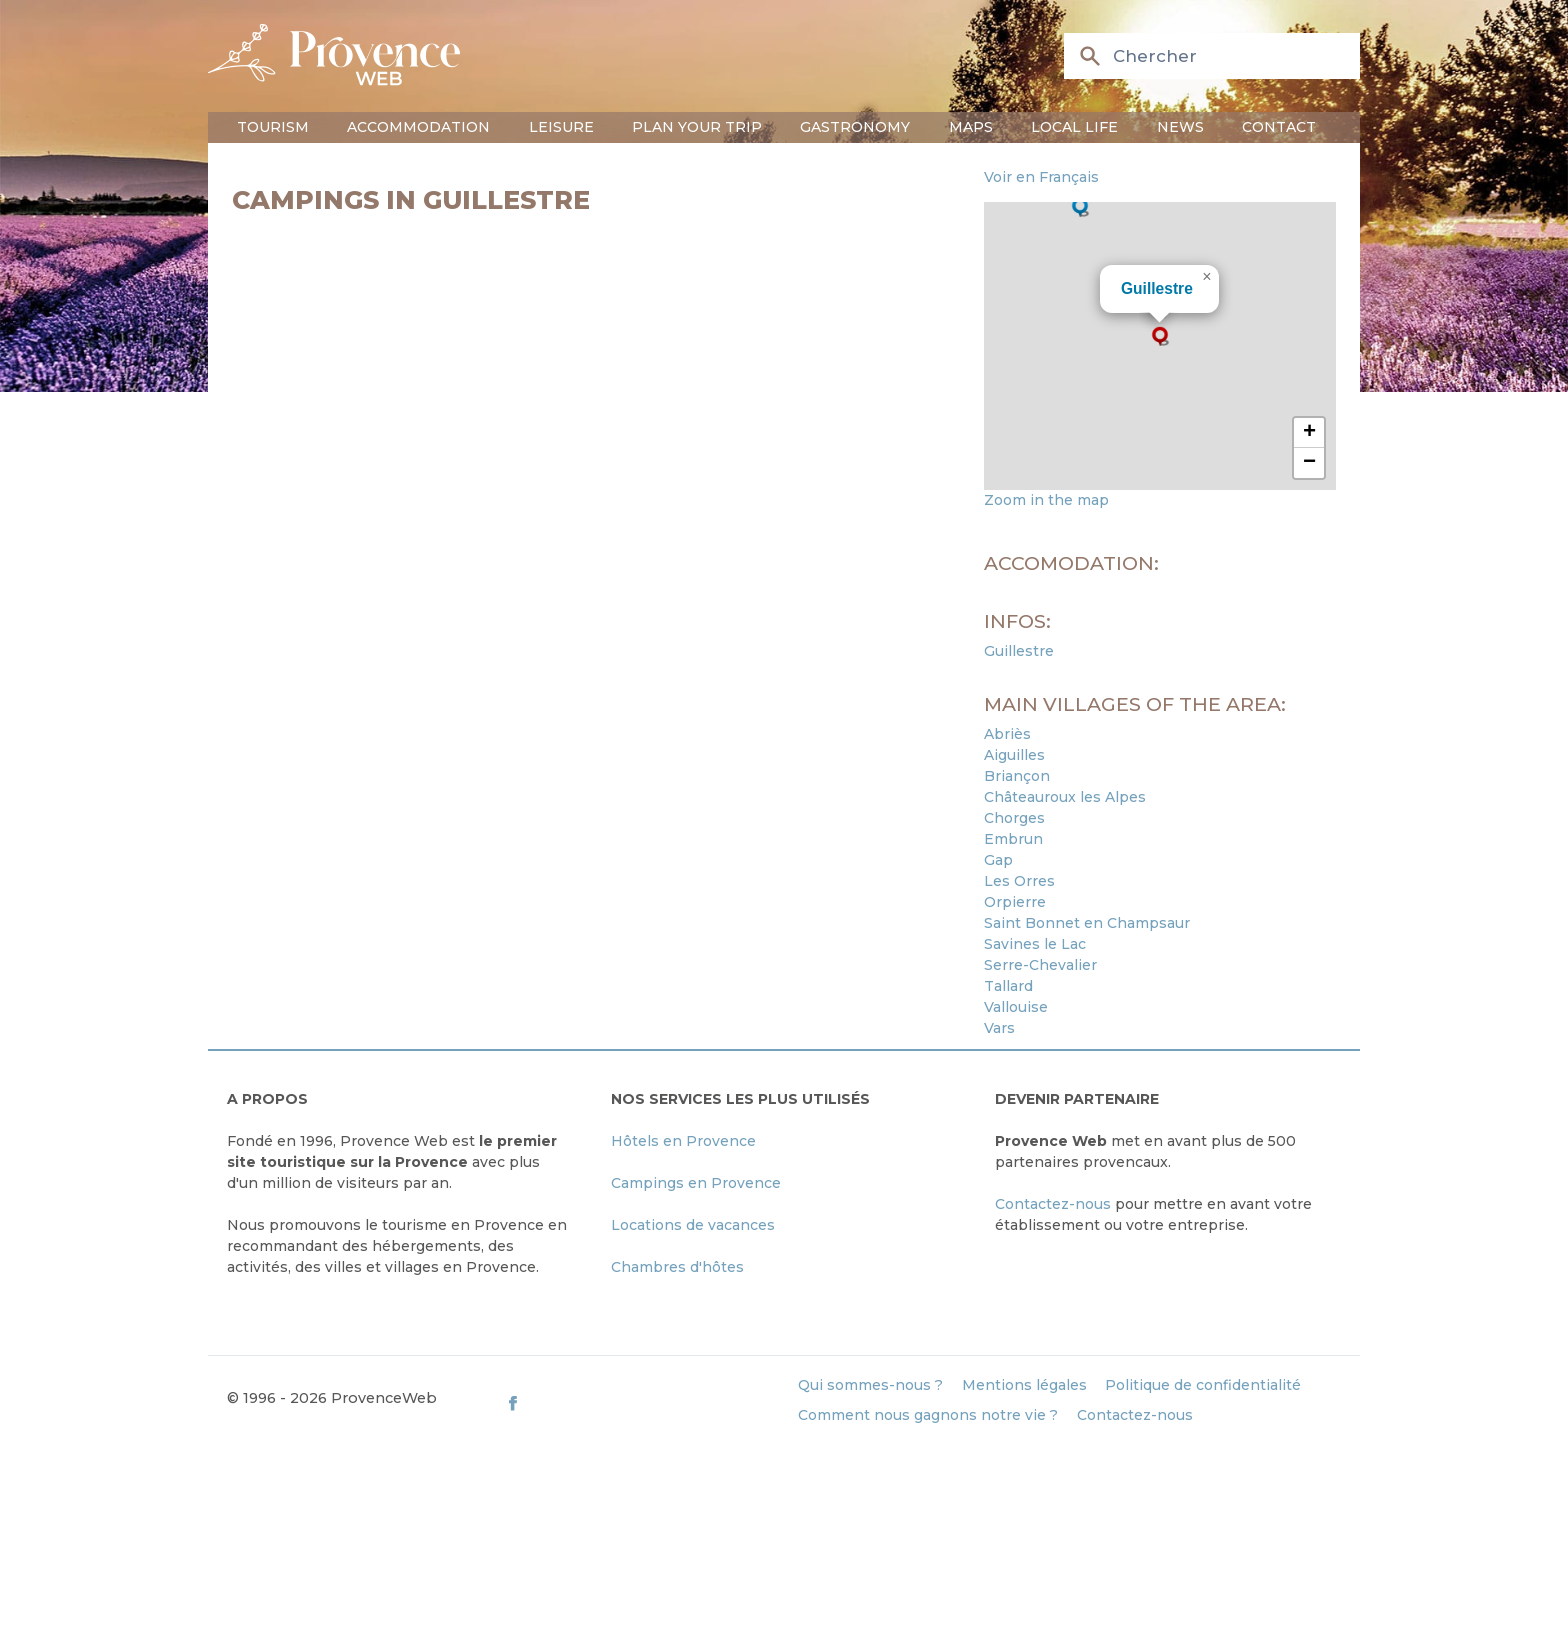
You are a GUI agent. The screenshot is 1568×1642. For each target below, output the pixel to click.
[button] (1160, 336)
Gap (998, 860)
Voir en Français (1041, 177)
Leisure (561, 127)
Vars (999, 1028)
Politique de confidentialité (1203, 1385)
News (1180, 127)
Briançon (1017, 776)
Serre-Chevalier (1040, 965)
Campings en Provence (696, 1183)
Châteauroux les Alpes (1065, 797)
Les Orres (1019, 881)
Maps (971, 127)
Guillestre (1157, 288)
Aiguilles (1014, 755)
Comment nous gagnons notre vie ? (928, 1415)
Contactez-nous (1053, 1204)
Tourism (273, 127)
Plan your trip (697, 127)
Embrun (1013, 839)
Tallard (1008, 986)
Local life (1074, 127)
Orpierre (1015, 902)
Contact (1279, 127)
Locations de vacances (693, 1225)
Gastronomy (855, 127)
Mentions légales (1024, 1385)
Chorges (1014, 818)
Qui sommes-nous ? (870, 1385)
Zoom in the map (1046, 500)
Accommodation (418, 127)
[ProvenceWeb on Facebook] (642, 1402)
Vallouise (1016, 1007)
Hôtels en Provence (683, 1141)
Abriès (1007, 734)
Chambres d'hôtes (677, 1267)
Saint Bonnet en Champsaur (1087, 923)
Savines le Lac (1035, 944)
